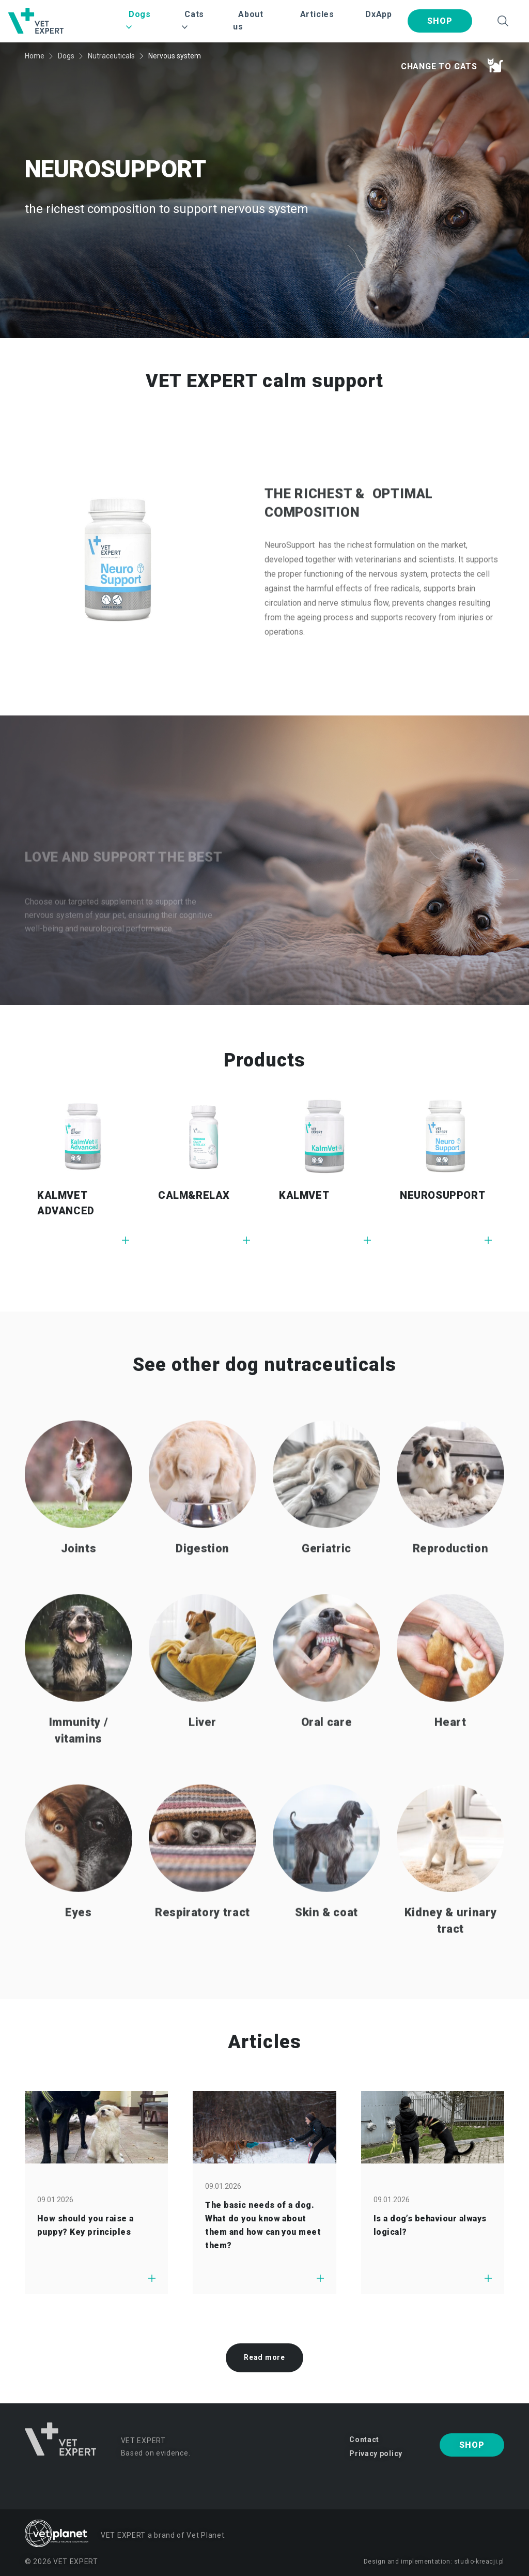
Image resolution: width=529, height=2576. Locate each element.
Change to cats (452, 65)
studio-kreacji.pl (479, 2561)
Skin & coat (326, 1936)
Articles (317, 14)
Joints (79, 1572)
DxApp (378, 14)
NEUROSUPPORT (442, 1195)
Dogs (66, 56)
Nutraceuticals (111, 56)
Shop (439, 21)
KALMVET (304, 1195)
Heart (450, 1746)
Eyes (78, 1936)
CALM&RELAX (194, 1195)
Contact (364, 2439)
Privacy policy (375, 2453)
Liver (202, 1746)
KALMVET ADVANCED (66, 1203)
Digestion (202, 1572)
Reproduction (451, 1572)
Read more (264, 2357)
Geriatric (326, 1572)
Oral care (326, 1746)
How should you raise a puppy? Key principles (85, 2225)
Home (34, 56)
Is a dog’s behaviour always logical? (430, 2225)
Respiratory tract (202, 1936)
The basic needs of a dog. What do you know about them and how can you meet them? (263, 2225)
